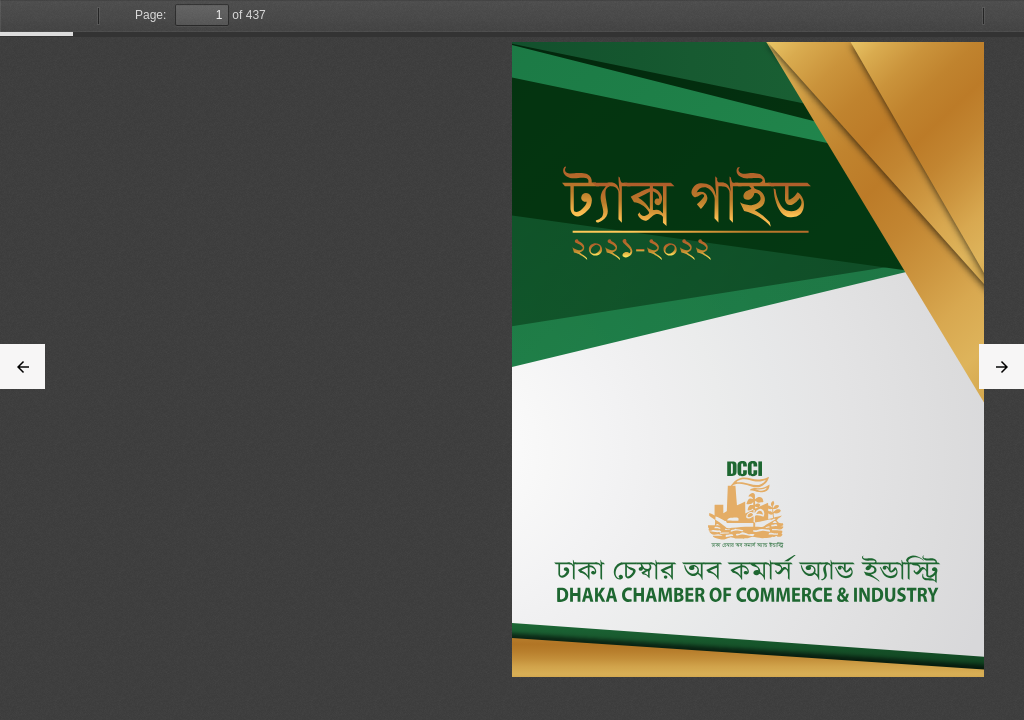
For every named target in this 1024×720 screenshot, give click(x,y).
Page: (150, 15)
